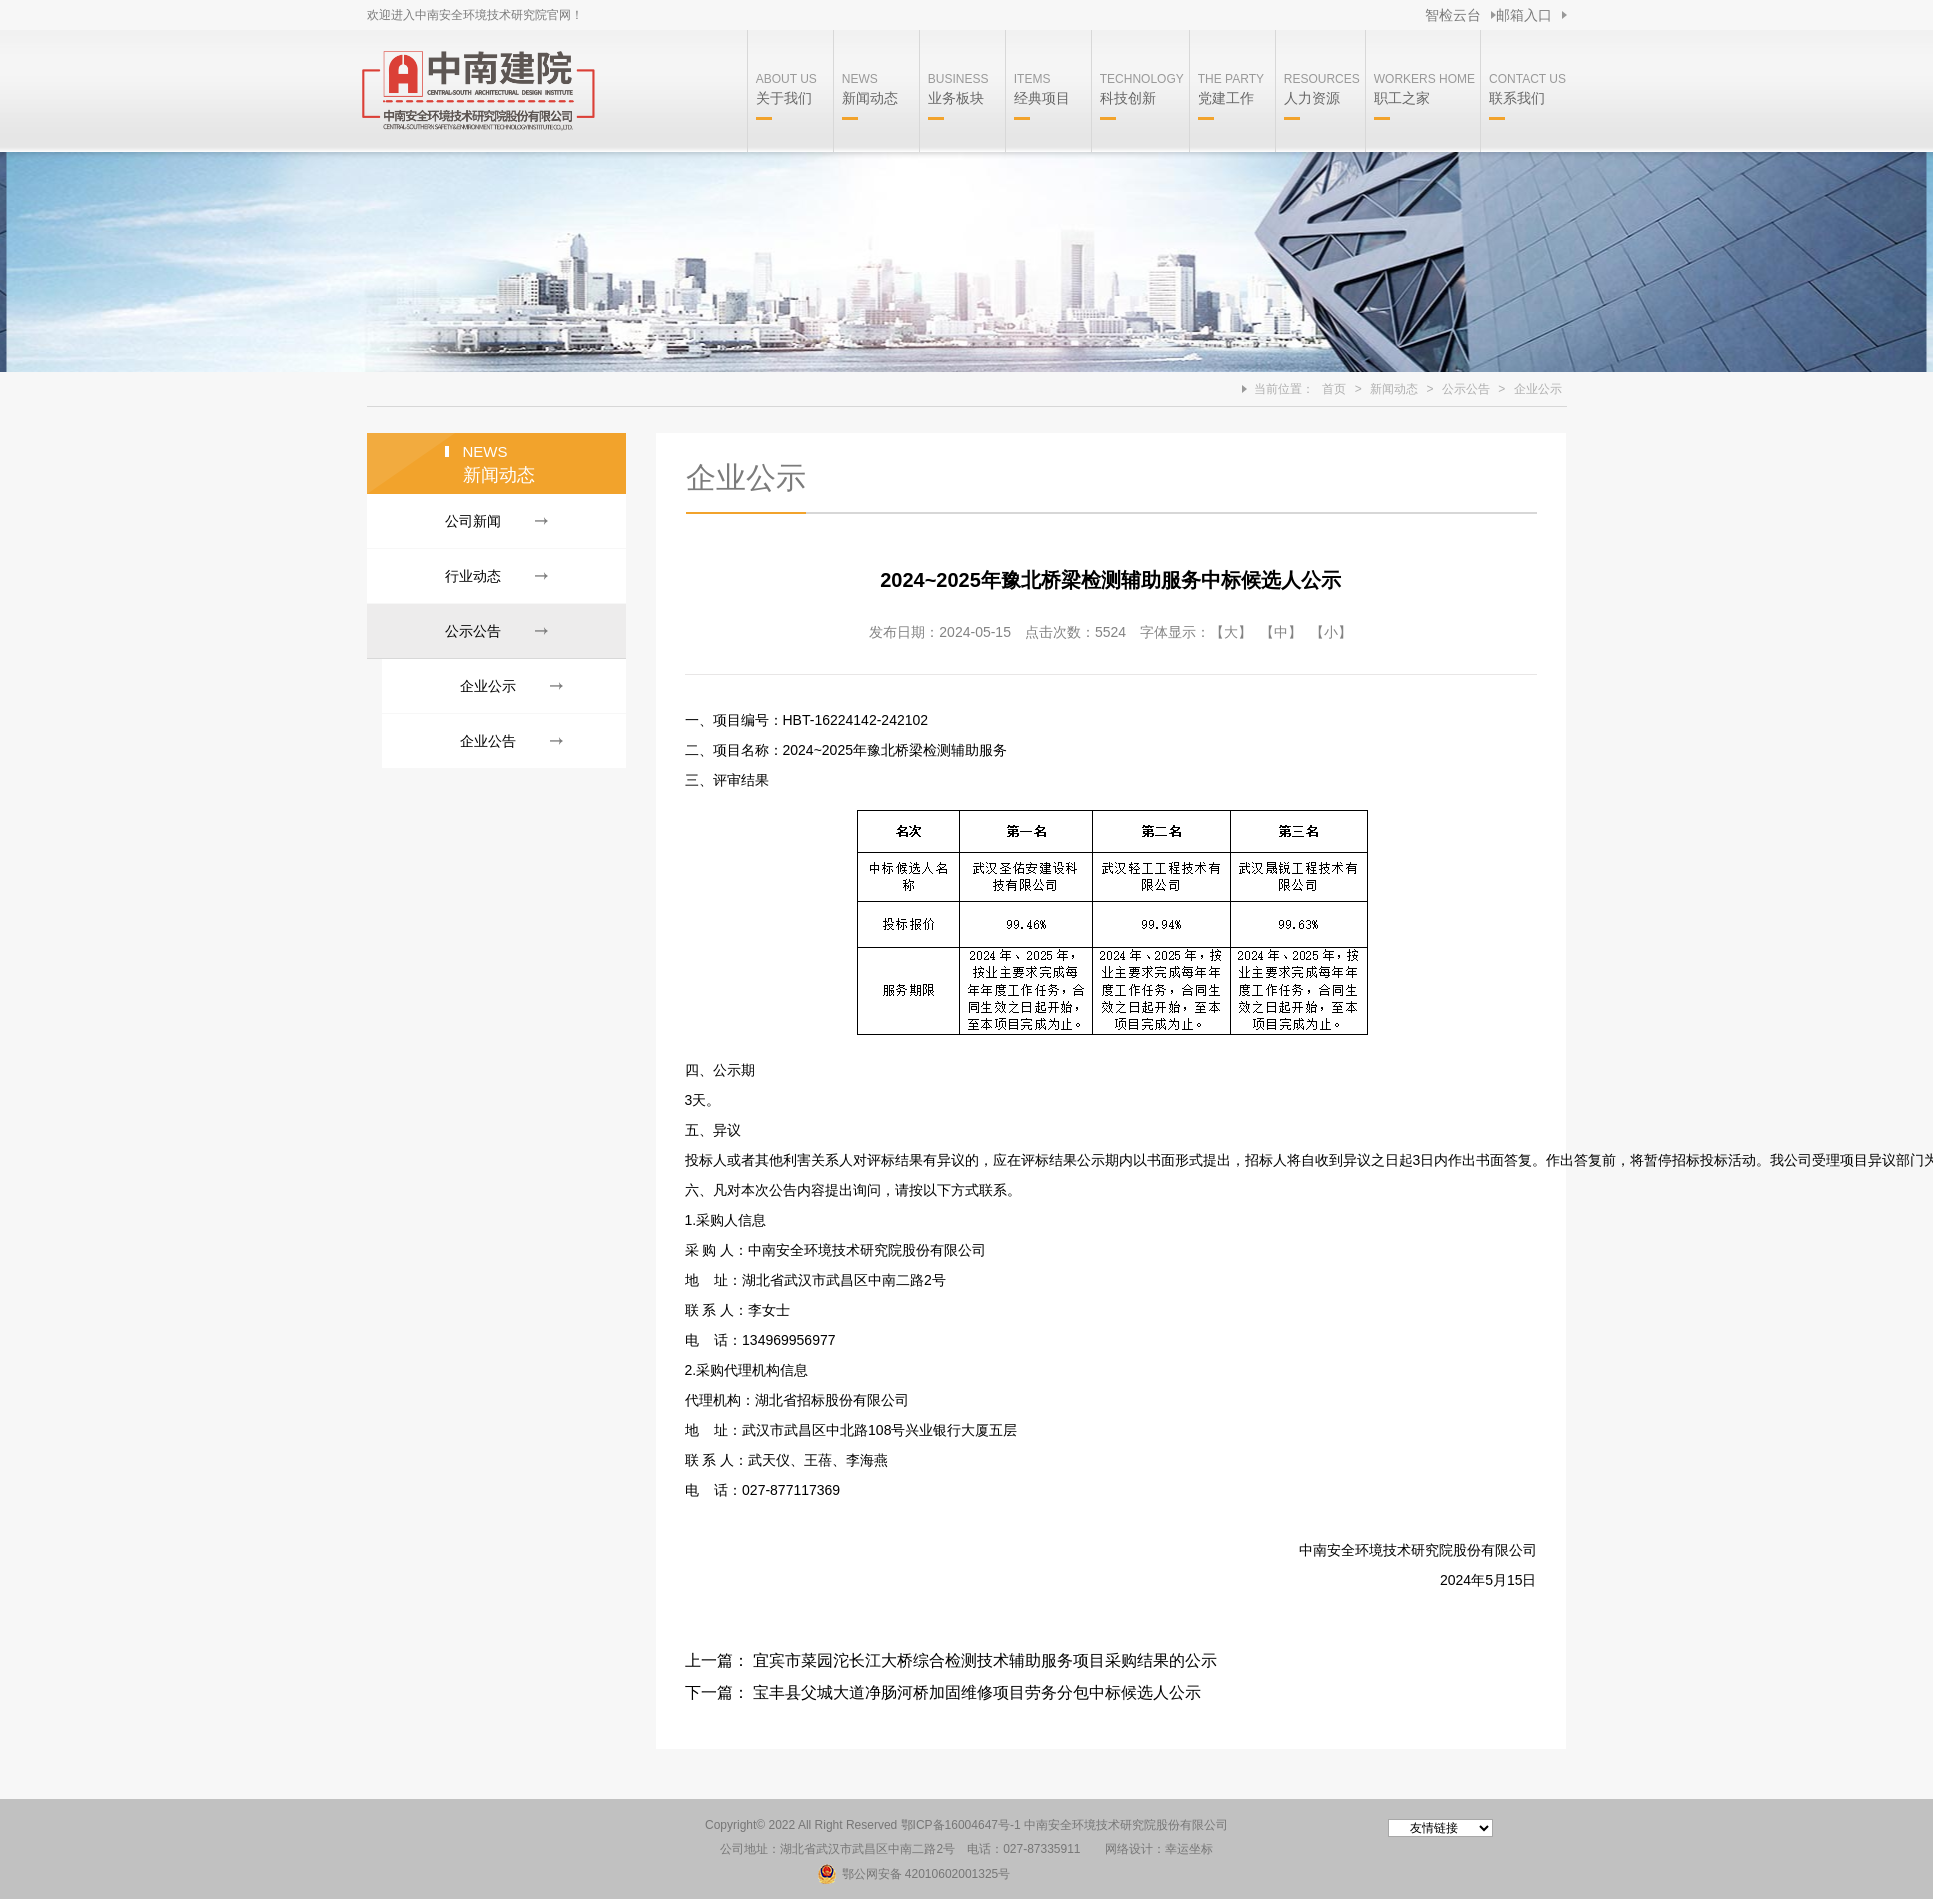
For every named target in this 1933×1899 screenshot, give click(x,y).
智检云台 (1453, 15)
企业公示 (1538, 389)
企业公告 (488, 741)
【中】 (1281, 632)
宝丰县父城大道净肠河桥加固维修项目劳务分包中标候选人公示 (977, 1692)
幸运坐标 (1189, 1849)
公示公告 (1466, 389)
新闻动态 (1394, 389)
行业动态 (473, 576)
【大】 (1231, 632)
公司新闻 (473, 521)
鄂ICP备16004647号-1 (961, 1825)
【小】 (1331, 632)
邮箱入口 (1524, 15)
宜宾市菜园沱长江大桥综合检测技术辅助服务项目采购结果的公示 (985, 1660)
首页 (1334, 389)
